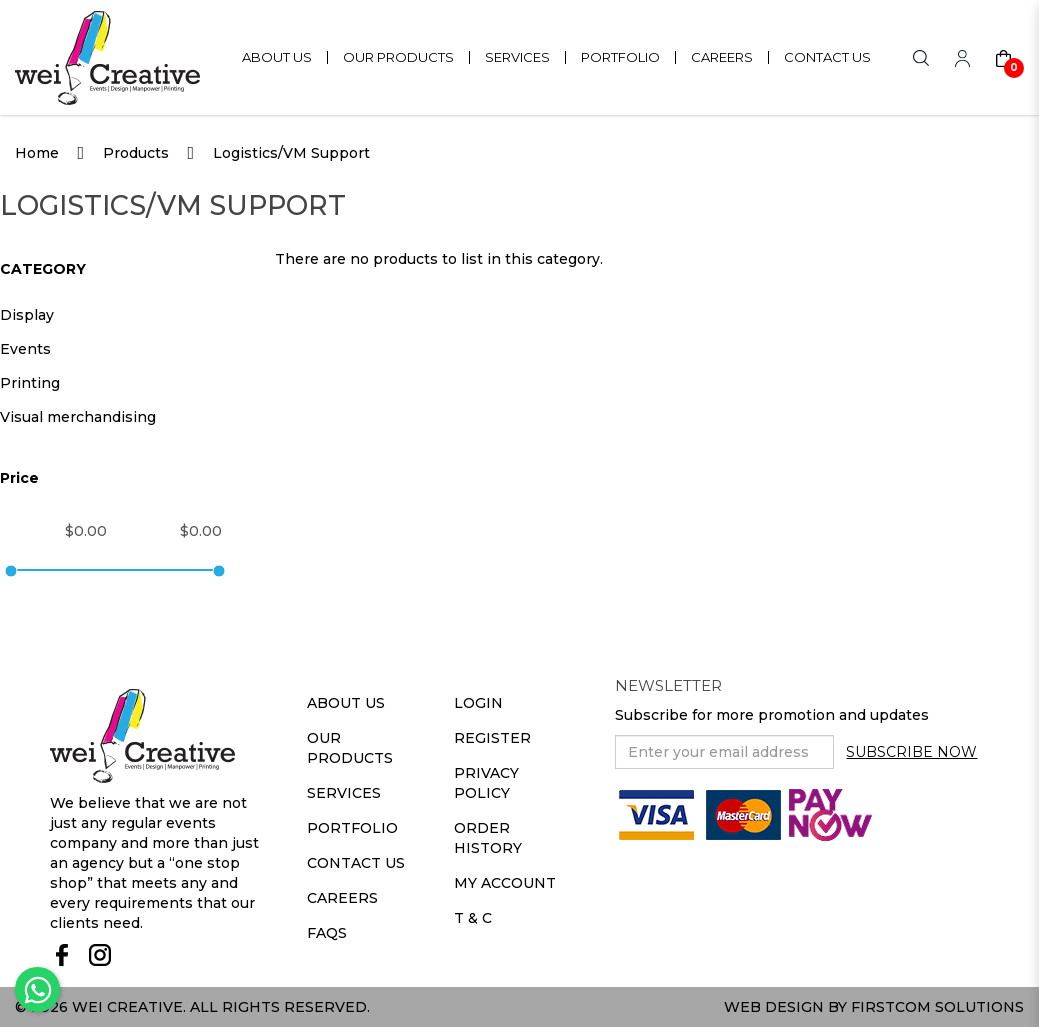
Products (136, 153)
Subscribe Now (911, 752)
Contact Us (356, 863)
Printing (30, 383)
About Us (346, 703)
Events (25, 349)
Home (37, 153)
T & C (473, 918)
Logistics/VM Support (291, 153)
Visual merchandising (78, 417)
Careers (342, 898)
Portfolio (352, 828)
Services (344, 793)
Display (27, 315)
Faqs (327, 933)
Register (492, 738)
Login (478, 703)
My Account (505, 883)
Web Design (774, 1007)
